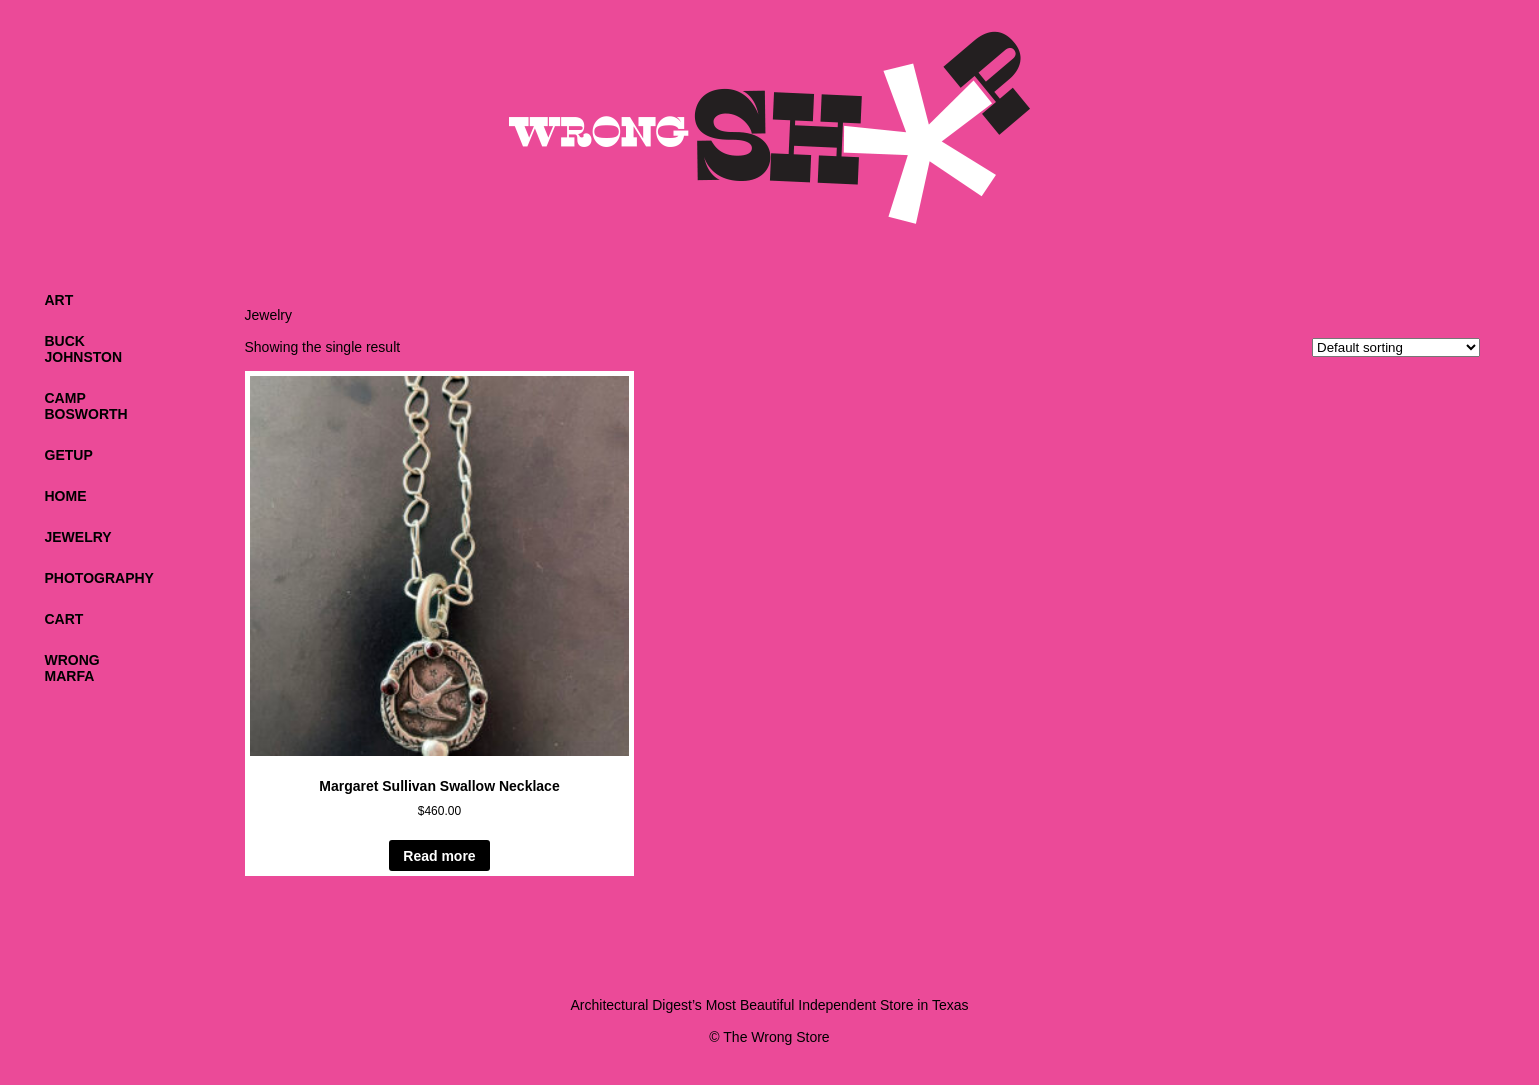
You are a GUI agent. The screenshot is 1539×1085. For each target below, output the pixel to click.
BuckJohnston (84, 349)
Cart (64, 619)
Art (59, 300)
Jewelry (78, 537)
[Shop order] (1396, 347)
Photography (99, 578)
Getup (69, 455)
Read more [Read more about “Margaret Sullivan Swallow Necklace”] (439, 856)
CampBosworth (86, 406)
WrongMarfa (72, 668)
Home (66, 496)
